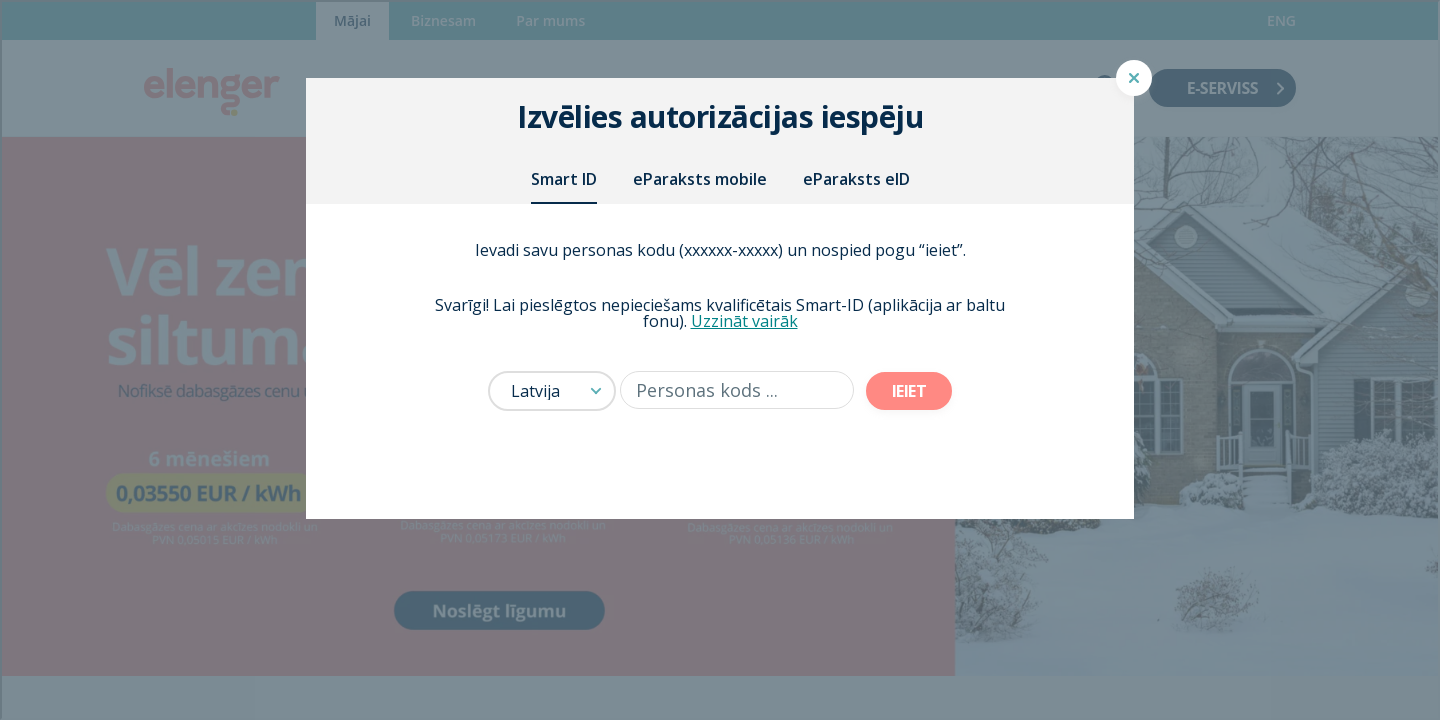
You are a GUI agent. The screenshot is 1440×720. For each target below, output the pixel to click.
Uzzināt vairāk (744, 321)
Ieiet (909, 391)
